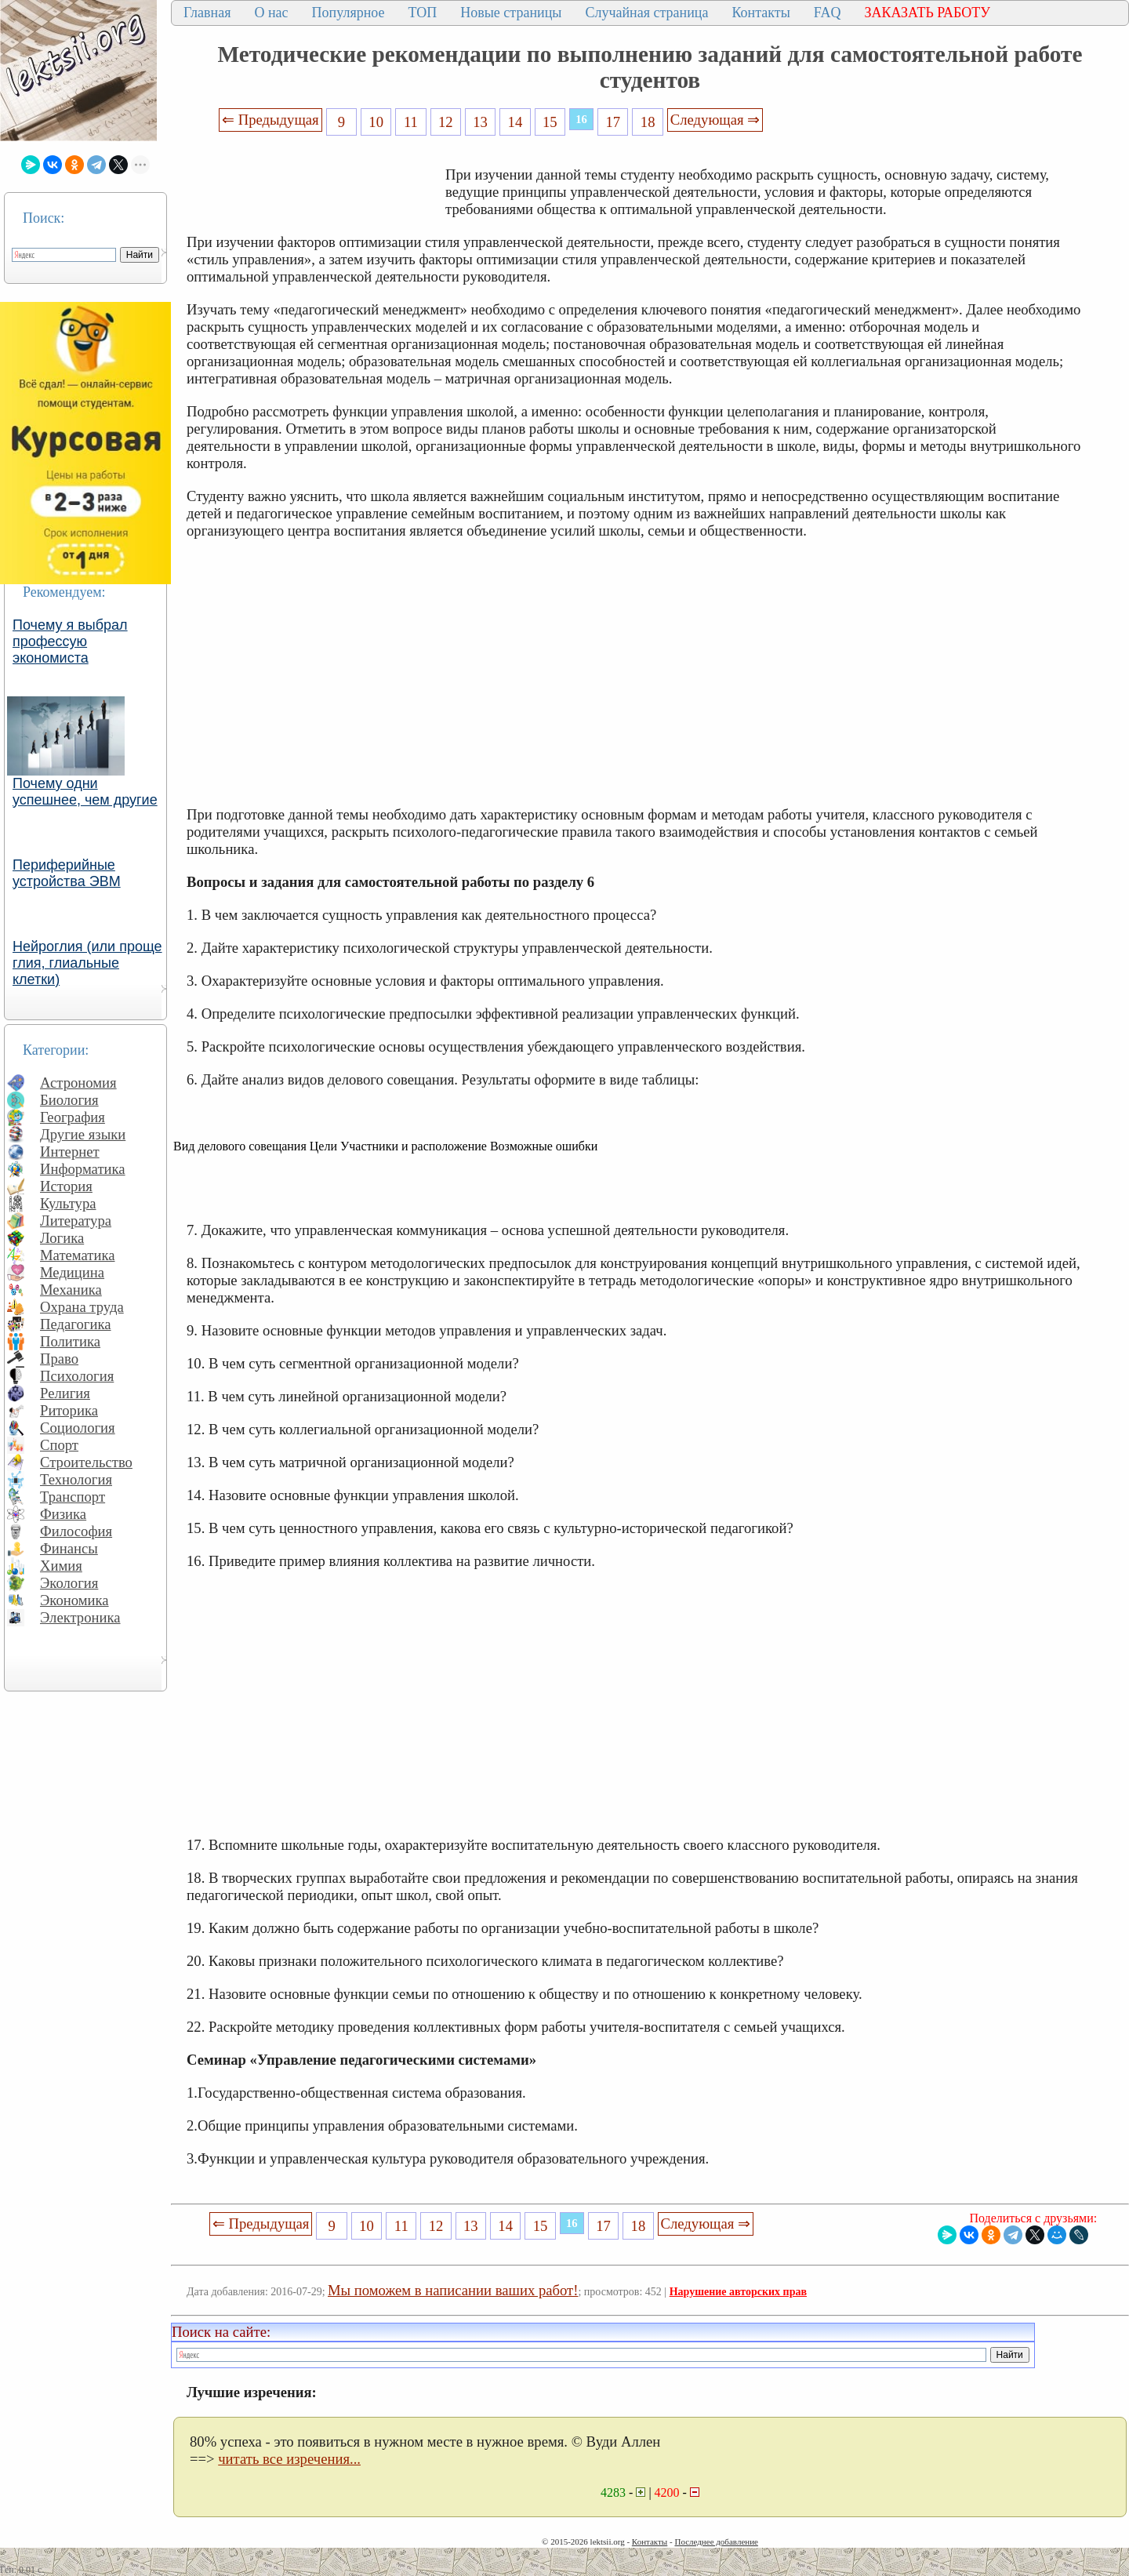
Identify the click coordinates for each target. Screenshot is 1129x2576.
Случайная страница (646, 12)
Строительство (86, 1462)
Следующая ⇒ (715, 119)
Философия (76, 1531)
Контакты (760, 12)
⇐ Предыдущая (270, 119)
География (72, 1117)
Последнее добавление (715, 2541)
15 (550, 122)
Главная (207, 12)
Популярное (348, 12)
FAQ (827, 12)
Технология (76, 1479)
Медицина (72, 1272)
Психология (77, 1376)
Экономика (74, 1600)
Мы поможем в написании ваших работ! (453, 2290)
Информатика (82, 1169)
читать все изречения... (289, 2459)
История (66, 1186)
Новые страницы (510, 12)
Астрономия (78, 1082)
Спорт (59, 1445)
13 (480, 122)
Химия (61, 1565)
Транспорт (72, 1496)
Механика (71, 1289)
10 (375, 122)
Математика (77, 1255)
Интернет (70, 1151)
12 (445, 122)
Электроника (80, 1617)
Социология (77, 1427)
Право (59, 1358)
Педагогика (75, 1324)
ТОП (422, 12)
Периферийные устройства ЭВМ (67, 873)
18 (648, 122)
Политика (70, 1341)
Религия (65, 1393)
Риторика (69, 1410)
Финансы (69, 1548)
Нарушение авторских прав (738, 2292)
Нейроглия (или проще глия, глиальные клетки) (87, 963)
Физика (63, 1514)
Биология (69, 1100)
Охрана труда (82, 1307)
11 (411, 122)
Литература (75, 1220)
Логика (62, 1238)
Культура (68, 1203)
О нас (271, 12)
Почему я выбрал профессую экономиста (70, 641)
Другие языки (82, 1134)
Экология (69, 1583)
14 (515, 122)
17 (613, 122)
